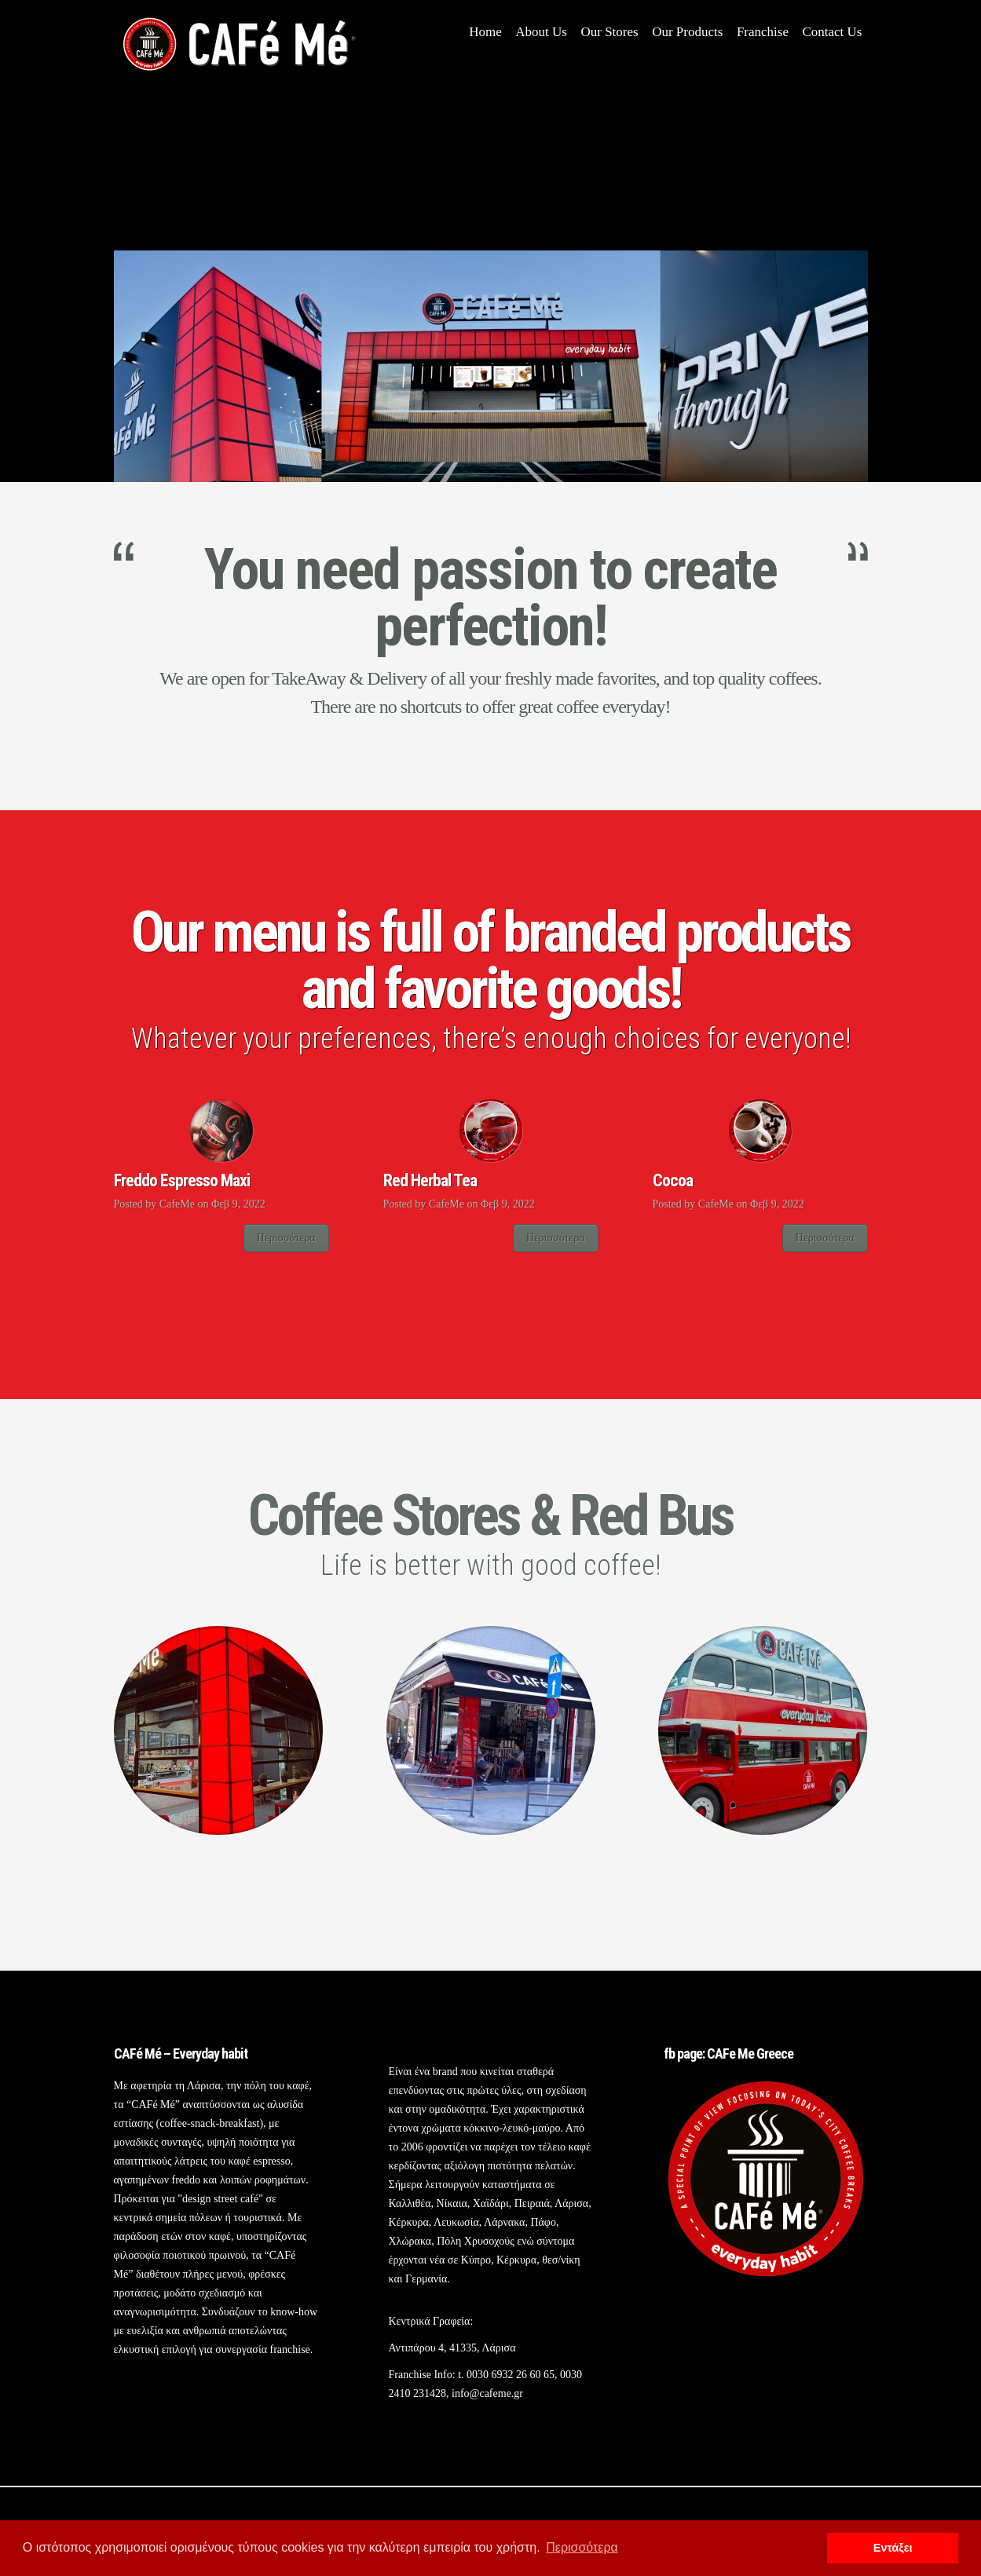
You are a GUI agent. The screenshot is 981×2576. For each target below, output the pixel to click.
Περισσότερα (286, 1238)
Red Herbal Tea (430, 1180)
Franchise (763, 31)
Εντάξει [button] (893, 2547)
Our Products (687, 31)
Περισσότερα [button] (582, 2547)
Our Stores (609, 31)
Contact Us (832, 31)
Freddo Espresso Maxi (182, 1180)
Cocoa (673, 1180)
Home (485, 31)
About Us (541, 31)
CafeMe (177, 1204)
